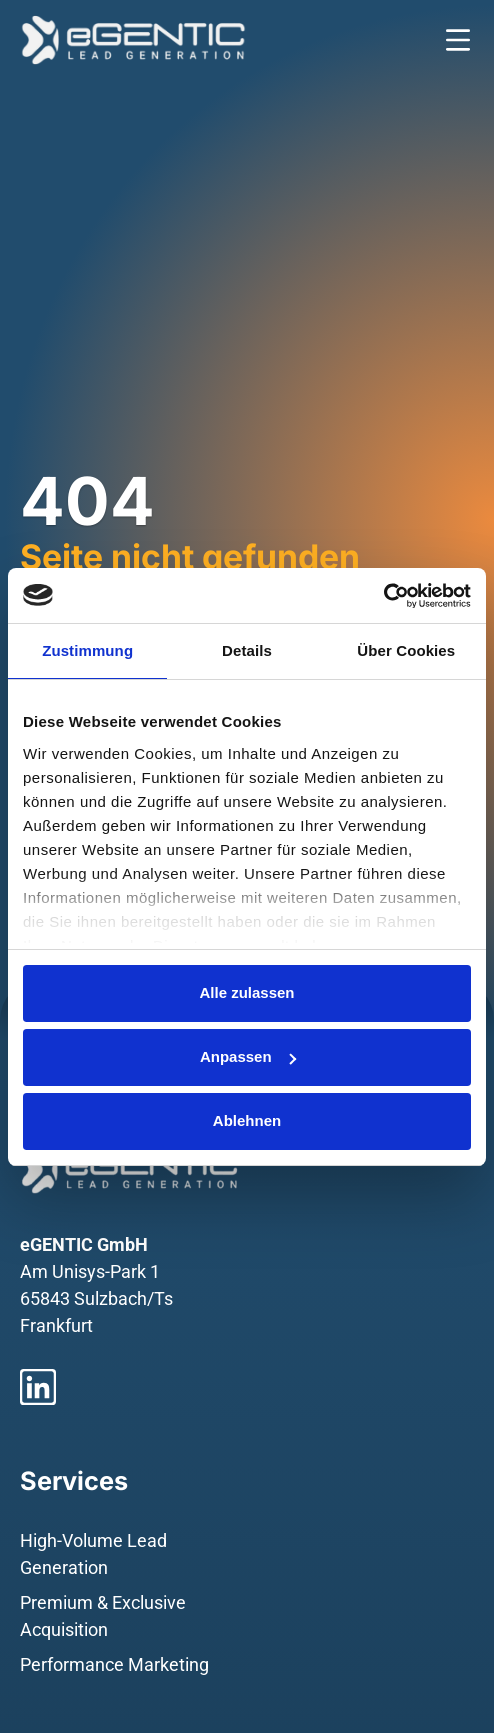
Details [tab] (247, 650)
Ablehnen (247, 1120)
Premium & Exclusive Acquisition (103, 1616)
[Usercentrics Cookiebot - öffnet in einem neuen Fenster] (383, 596)
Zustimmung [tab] (87, 650)
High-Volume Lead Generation (93, 1554)
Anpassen (248, 1056)
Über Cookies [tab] (406, 650)
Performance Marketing (114, 1664)
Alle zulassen (246, 992)
